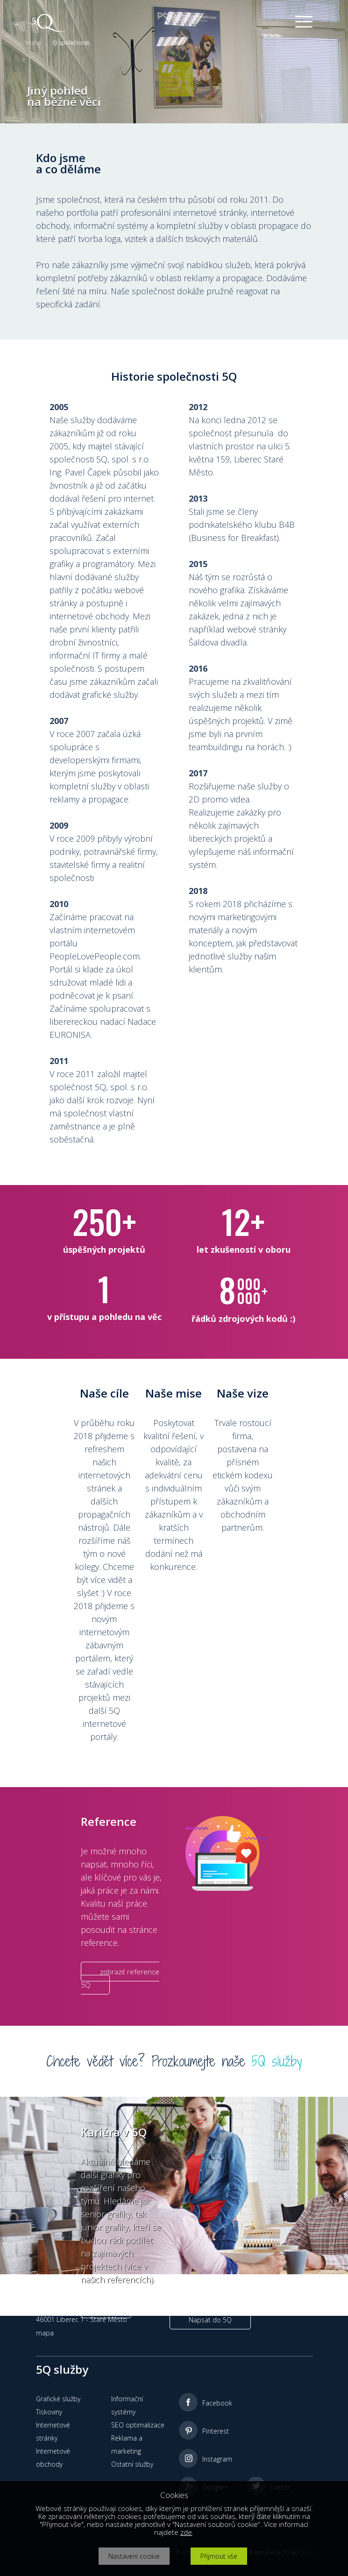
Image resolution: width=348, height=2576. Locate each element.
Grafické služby (58, 2398)
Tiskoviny (49, 2411)
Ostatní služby (132, 2464)
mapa (45, 2332)
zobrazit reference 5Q (120, 1978)
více (106, 2308)
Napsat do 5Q (210, 2319)
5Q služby (277, 2061)
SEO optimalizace (137, 2424)
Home (34, 43)
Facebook (217, 2403)
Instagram (217, 2459)
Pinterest (215, 2431)
